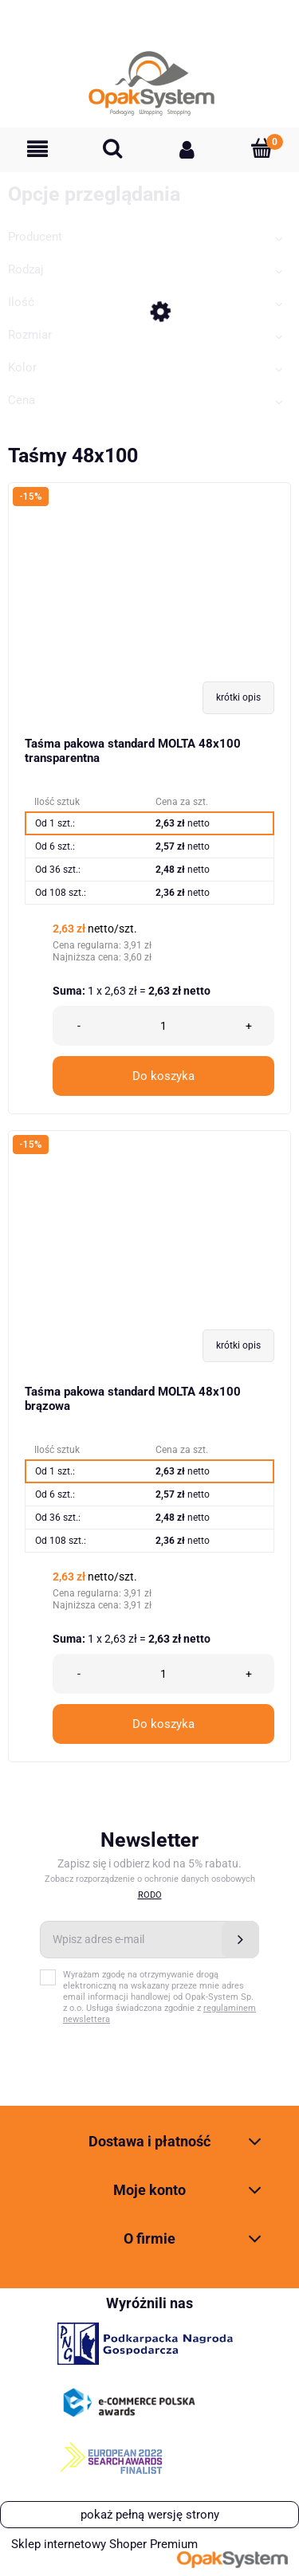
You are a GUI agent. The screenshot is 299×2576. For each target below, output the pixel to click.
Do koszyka (163, 1076)
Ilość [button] (21, 302)
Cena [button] (21, 400)
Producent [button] (35, 237)
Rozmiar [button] (30, 335)
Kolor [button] (22, 367)
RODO (150, 1895)
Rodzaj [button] (26, 269)
